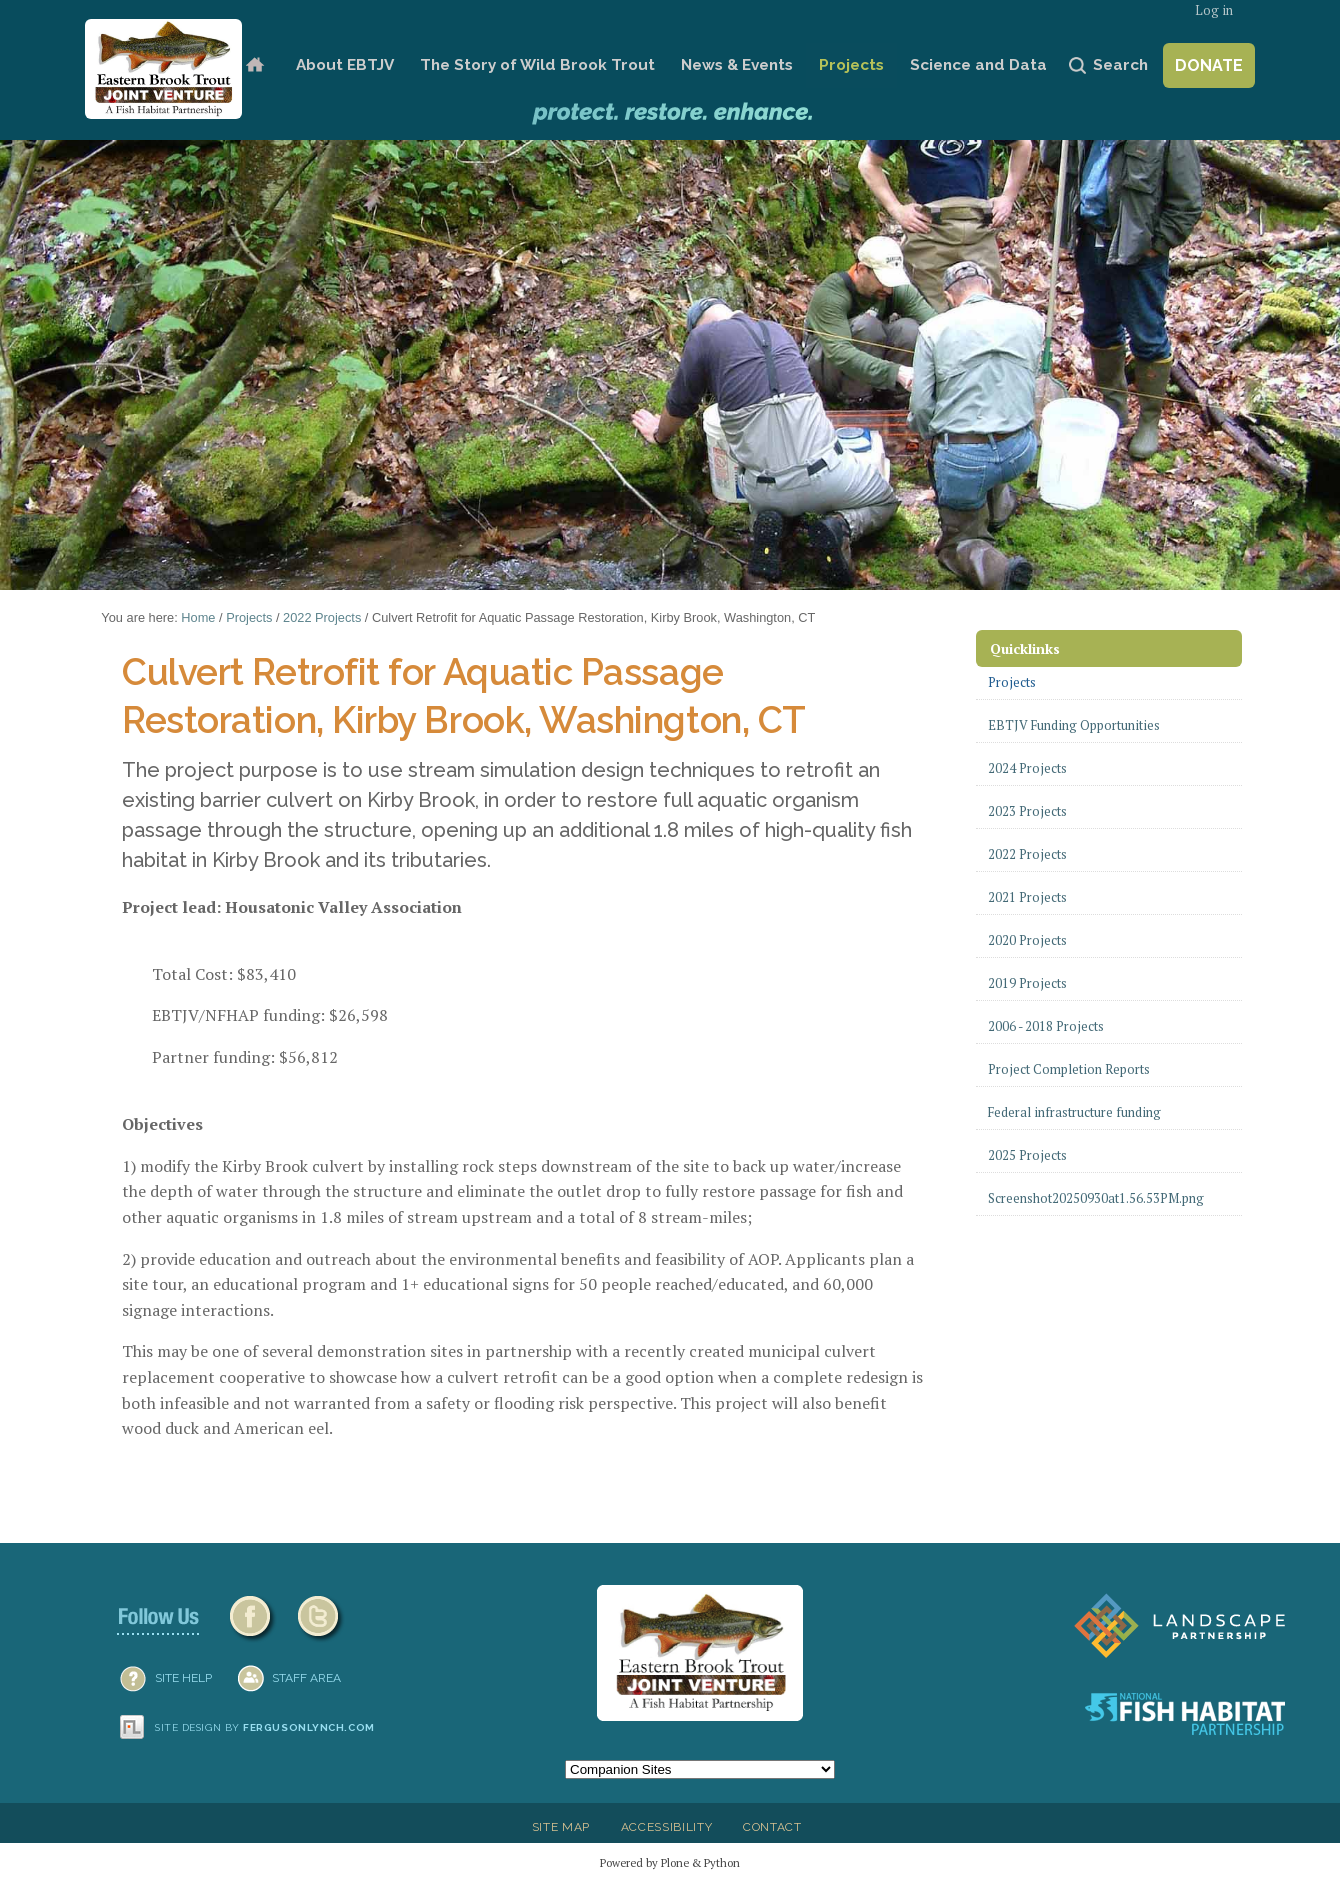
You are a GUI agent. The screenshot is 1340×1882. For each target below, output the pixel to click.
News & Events (737, 65)
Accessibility (667, 1827)
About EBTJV (345, 65)
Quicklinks (1025, 648)
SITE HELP (183, 1678)
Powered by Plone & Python (670, 1862)
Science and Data (978, 65)
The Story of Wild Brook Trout (537, 65)
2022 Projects (322, 617)
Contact (772, 1827)
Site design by (265, 1727)
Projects (851, 65)
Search (1120, 65)
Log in (1214, 10)
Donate (1209, 65)
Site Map (561, 1827)
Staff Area (306, 1678)
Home (254, 65)
